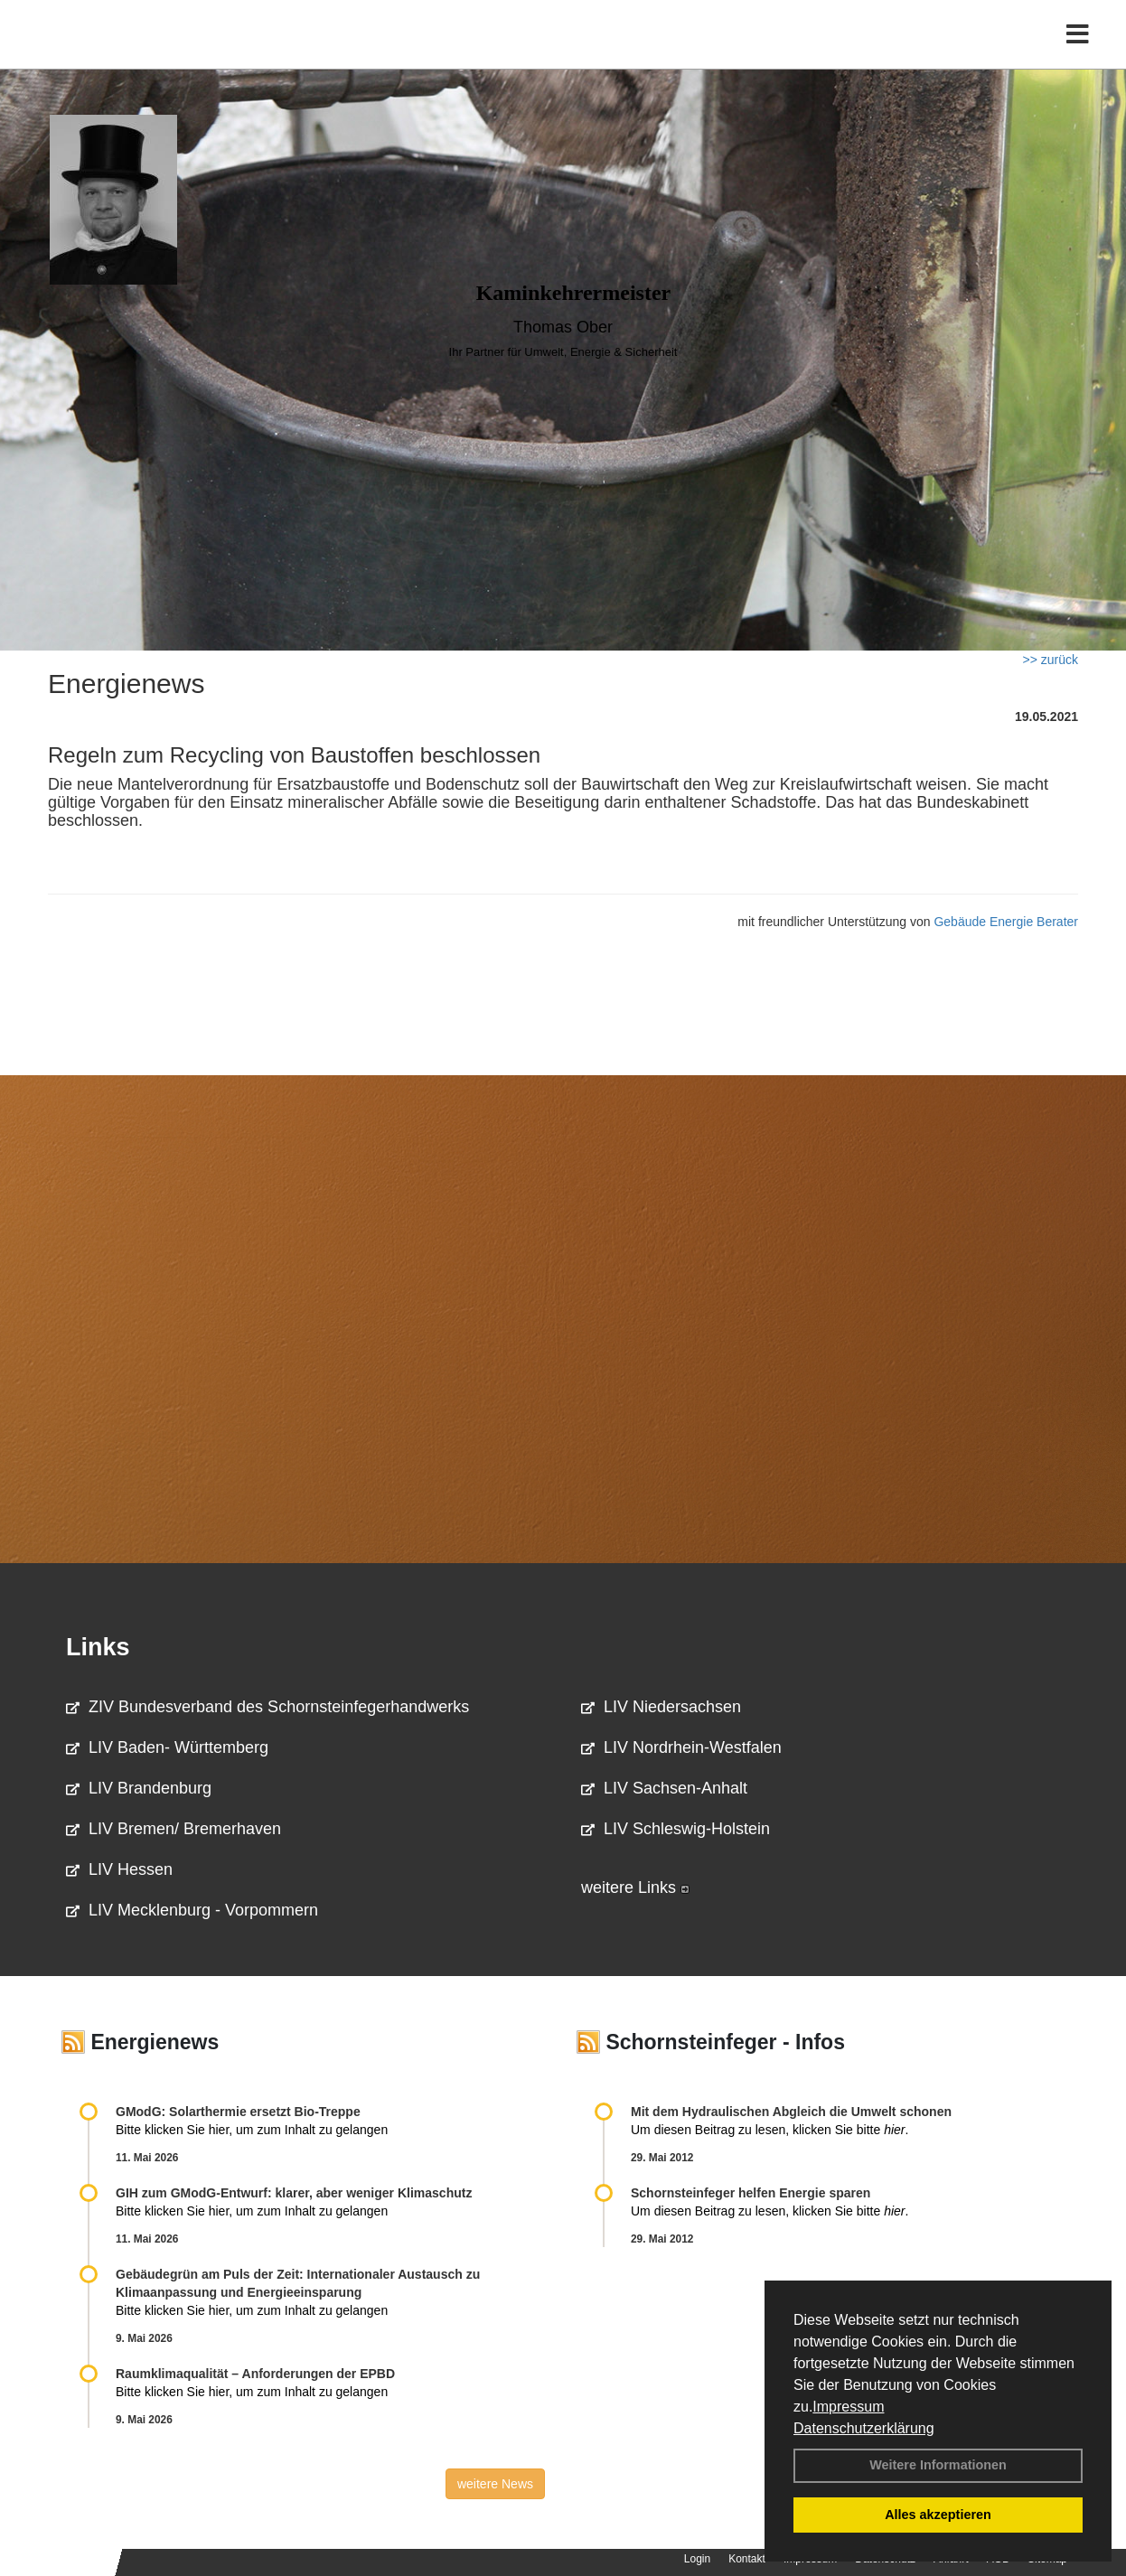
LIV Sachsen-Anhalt (664, 1788)
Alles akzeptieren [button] (938, 2514)
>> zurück (1050, 659)
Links (98, 1647)
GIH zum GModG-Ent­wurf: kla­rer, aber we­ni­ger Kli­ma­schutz (294, 2193)
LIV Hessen (119, 1869)
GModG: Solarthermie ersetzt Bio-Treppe (238, 2111)
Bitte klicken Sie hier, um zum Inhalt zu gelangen (252, 2129)
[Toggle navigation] (1077, 52)
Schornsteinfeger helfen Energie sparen (750, 2193)
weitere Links (635, 1887)
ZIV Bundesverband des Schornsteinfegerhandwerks (267, 1707)
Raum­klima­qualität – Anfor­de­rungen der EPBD (255, 2373)
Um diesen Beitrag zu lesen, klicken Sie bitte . (769, 2129)
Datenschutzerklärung (863, 2428)
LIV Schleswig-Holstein (675, 1829)
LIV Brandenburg (138, 1788)
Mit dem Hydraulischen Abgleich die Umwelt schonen (791, 2111)
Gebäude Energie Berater (1006, 921)
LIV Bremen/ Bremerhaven (173, 1829)
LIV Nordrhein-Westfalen (681, 1747)
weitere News (495, 2484)
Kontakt (746, 2559)
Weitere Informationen (938, 2465)
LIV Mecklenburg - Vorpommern (192, 1910)
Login (697, 2559)
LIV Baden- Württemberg (167, 1747)
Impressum (848, 2406)
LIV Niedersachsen (661, 1707)
